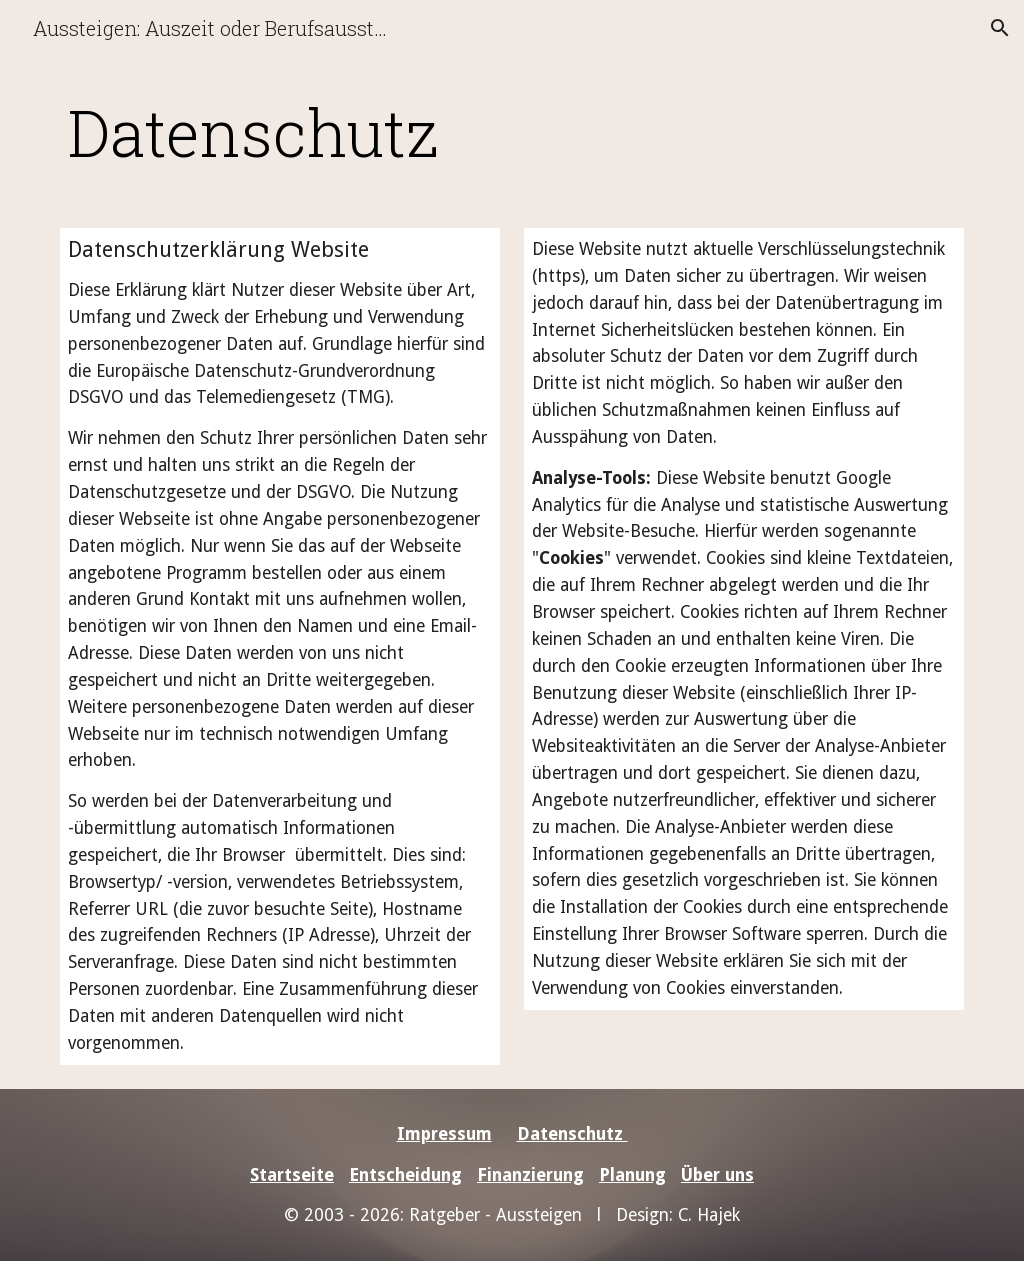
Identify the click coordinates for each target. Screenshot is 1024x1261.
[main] (435, 132)
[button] (1000, 28)
